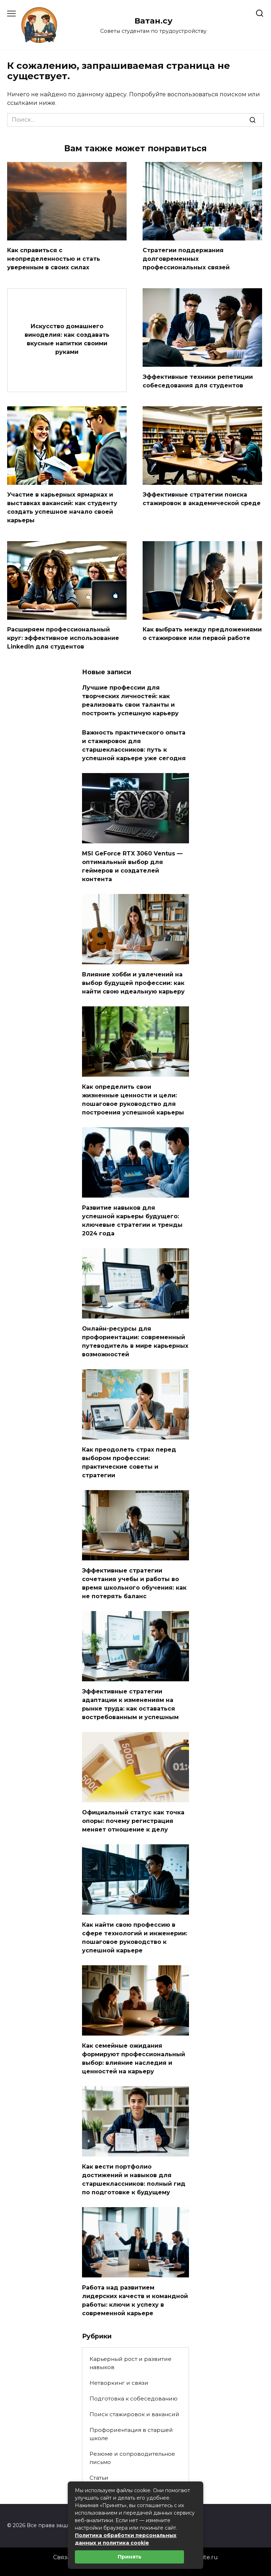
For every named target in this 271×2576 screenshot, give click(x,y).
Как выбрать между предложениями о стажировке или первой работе (202, 633)
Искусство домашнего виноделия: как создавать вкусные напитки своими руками (67, 338)
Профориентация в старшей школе (131, 2434)
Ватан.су (153, 21)
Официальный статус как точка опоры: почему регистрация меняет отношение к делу (133, 1821)
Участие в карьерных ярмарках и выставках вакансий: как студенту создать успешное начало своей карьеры (62, 507)
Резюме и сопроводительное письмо (132, 2457)
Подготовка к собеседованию (134, 2398)
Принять (130, 2557)
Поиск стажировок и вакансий (134, 2414)
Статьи (99, 2477)
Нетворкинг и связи (119, 2382)
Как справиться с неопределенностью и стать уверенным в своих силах (53, 259)
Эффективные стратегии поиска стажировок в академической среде (202, 499)
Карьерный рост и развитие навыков (131, 2363)
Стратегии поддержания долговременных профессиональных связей (186, 259)
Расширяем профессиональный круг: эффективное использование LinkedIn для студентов (63, 638)
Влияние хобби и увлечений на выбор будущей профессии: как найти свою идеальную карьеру (133, 983)
